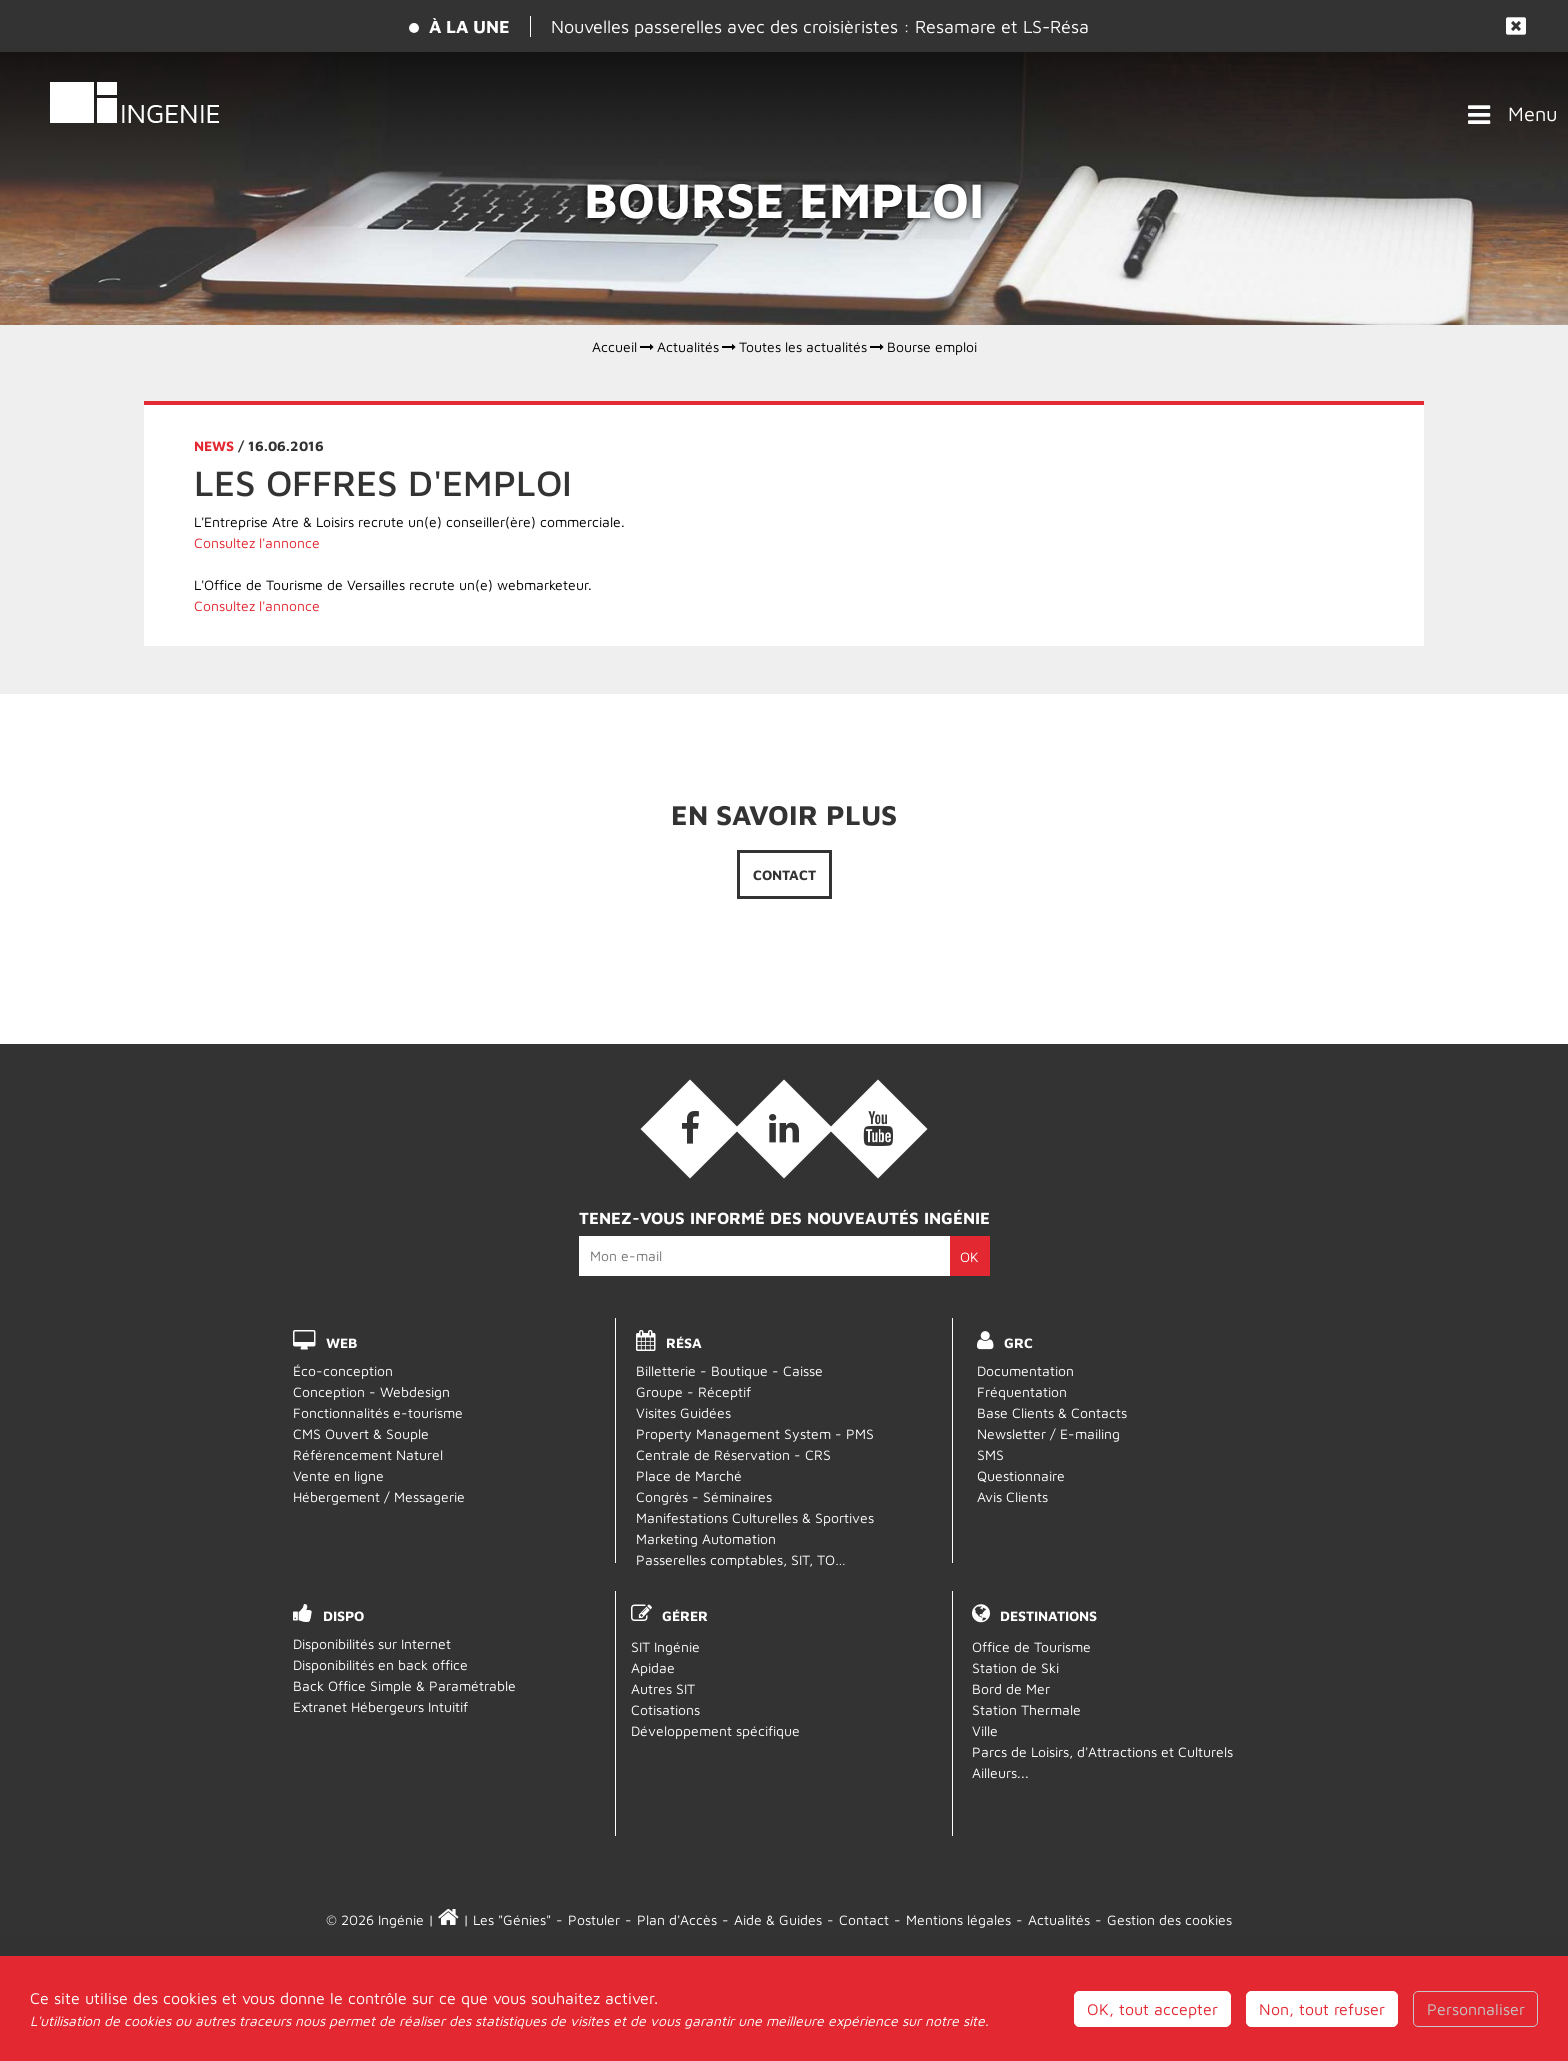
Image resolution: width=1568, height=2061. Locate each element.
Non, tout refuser (1322, 2031)
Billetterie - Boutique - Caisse (729, 1370)
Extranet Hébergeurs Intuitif (380, 1706)
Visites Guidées (683, 1412)
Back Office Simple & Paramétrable (404, 1685)
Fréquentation (1022, 1391)
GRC (1018, 1342)
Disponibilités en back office (380, 1664)
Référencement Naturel (368, 1454)
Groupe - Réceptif (693, 1391)
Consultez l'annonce (257, 542)
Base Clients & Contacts (1052, 1412)
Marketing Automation (706, 1538)
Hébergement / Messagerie (379, 1496)
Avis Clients (1012, 1496)
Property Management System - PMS (755, 1433)
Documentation (1025, 1370)
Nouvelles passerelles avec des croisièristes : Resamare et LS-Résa (820, 26)
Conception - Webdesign (371, 1391)
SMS (990, 1454)
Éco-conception (343, 1370)
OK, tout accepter (1152, 2031)
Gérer (685, 1615)
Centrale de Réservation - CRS (733, 1454)
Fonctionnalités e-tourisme (378, 1412)
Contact (784, 874)
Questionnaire (1021, 1475)
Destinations (1048, 1615)
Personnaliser (1476, 2031)
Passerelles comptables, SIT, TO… (741, 1559)
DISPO (343, 1615)
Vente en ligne (338, 1475)
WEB (341, 1342)
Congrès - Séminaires (704, 1496)
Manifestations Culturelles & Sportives (755, 1517)
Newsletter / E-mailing (1048, 1433)
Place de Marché (689, 1475)
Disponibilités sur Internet (372, 1643)
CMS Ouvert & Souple (361, 1433)
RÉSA (684, 1342)
